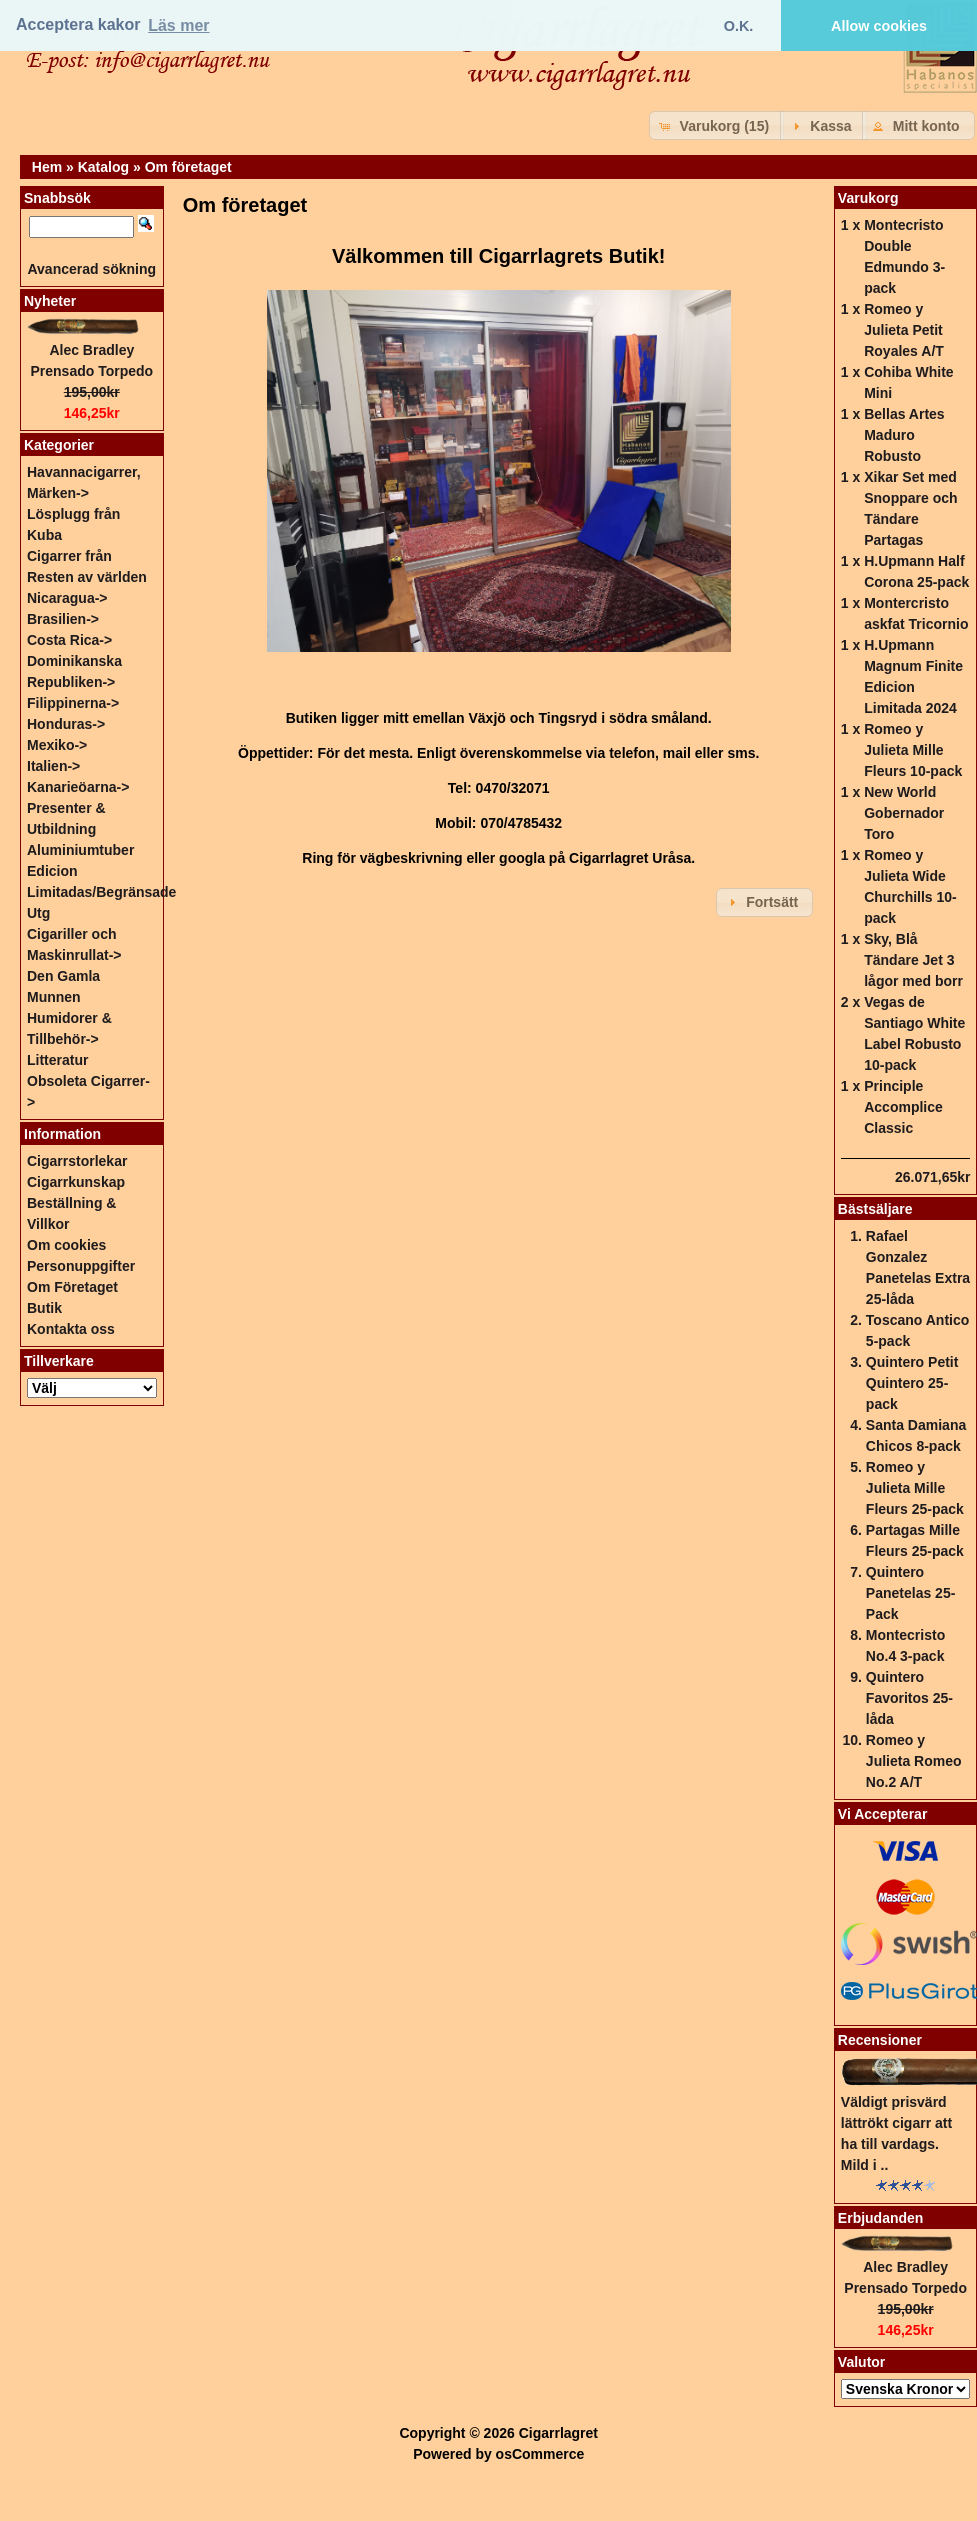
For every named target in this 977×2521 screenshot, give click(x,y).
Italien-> (53, 766)
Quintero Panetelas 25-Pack (911, 1593)
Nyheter (50, 301)
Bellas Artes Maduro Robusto (904, 435)
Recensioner (880, 2040)
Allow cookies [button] (879, 26)
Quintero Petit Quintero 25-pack (912, 1383)
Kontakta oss (71, 1329)
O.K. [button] (739, 26)
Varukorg (868, 198)
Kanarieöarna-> (78, 787)
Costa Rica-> (69, 640)
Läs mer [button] (178, 25)
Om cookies (66, 1245)
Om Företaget (72, 1287)
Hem (47, 167)
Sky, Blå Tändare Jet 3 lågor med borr (913, 960)
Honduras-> (66, 724)
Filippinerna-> (73, 703)
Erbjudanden (881, 2218)
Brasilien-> (63, 619)
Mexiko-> (57, 745)
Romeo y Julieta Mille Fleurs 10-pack (913, 750)
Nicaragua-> (67, 598)
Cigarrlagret (558, 2433)
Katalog (103, 167)
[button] (716, 125)
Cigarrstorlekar (77, 1161)
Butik (44, 1308)
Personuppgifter (81, 1266)
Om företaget (188, 167)
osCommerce (540, 2454)
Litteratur (57, 1060)
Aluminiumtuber (80, 850)
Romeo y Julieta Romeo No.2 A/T (914, 1761)
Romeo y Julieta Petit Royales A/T (904, 330)
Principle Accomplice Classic (903, 1107)
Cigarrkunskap (76, 1182)
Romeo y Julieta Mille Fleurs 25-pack (915, 1488)
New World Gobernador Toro (904, 813)
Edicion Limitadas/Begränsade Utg (101, 892)
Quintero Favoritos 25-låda (909, 1698)
